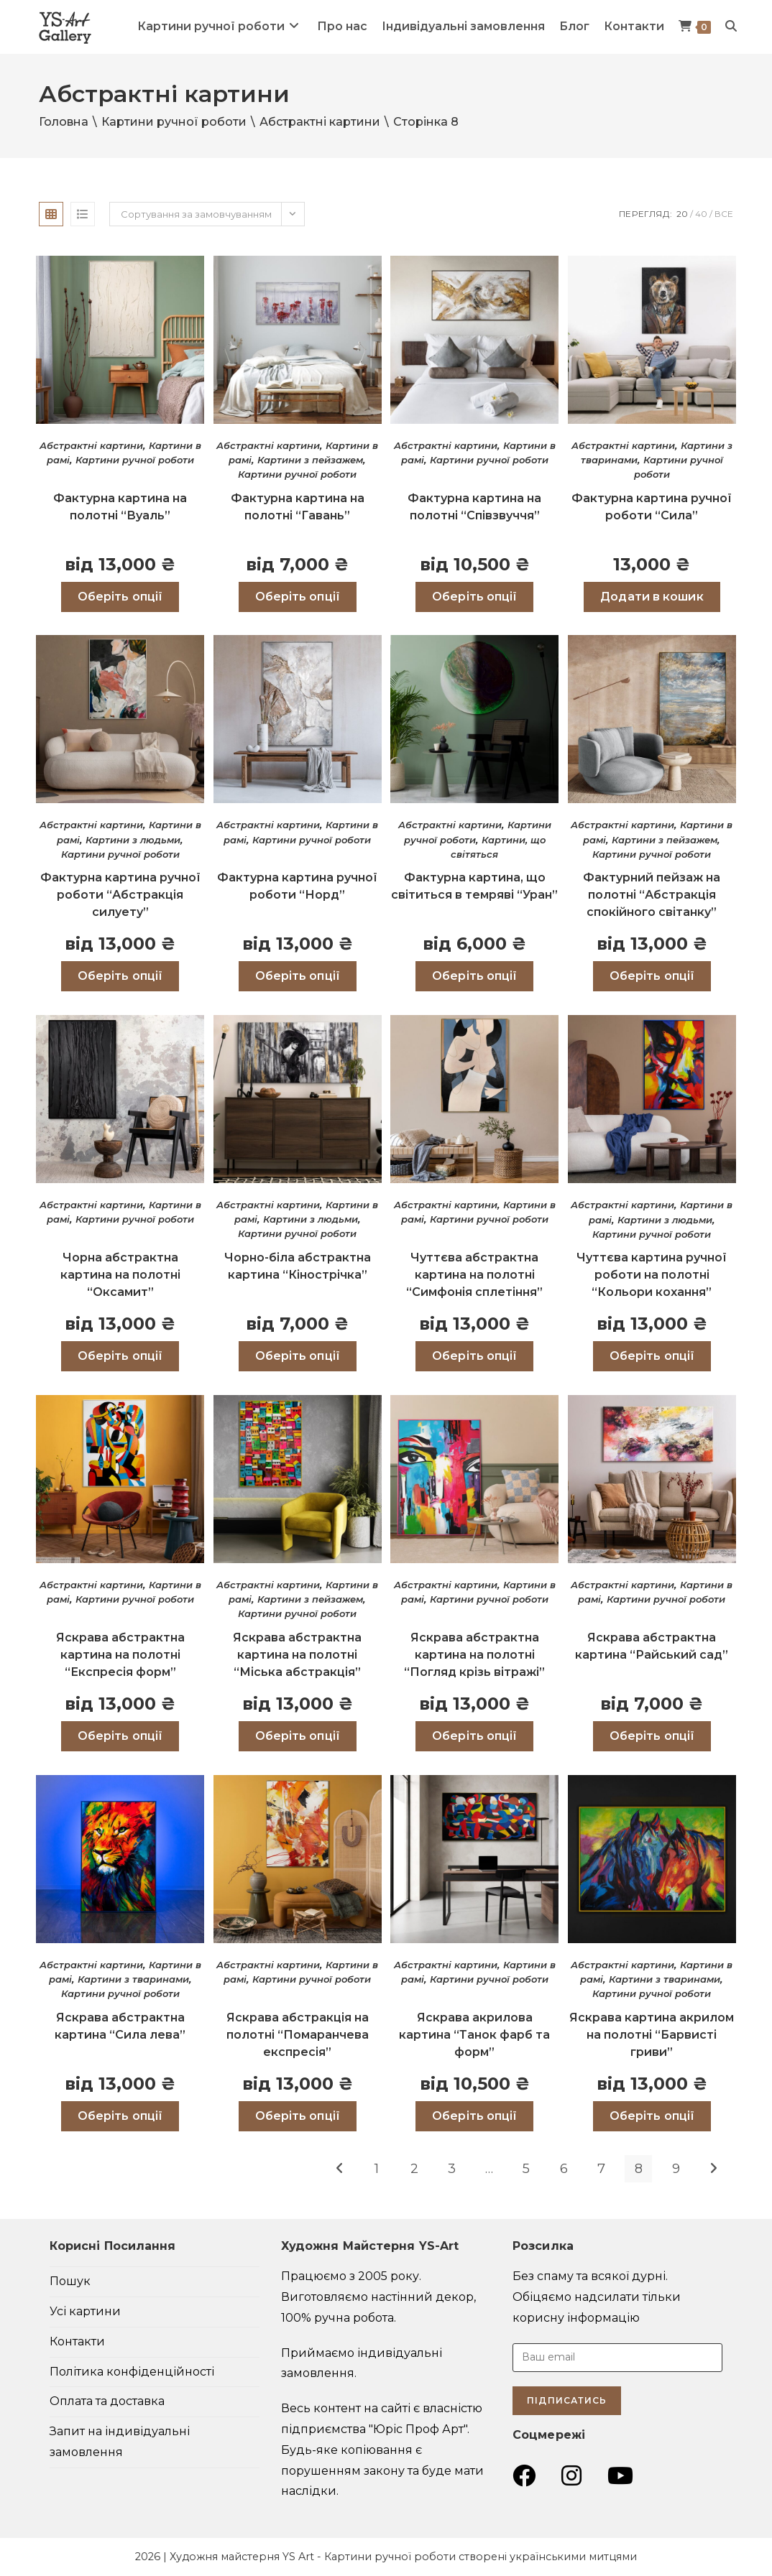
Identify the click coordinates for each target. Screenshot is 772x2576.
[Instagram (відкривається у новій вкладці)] (571, 2476)
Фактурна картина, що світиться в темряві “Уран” (474, 886)
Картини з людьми (133, 839)
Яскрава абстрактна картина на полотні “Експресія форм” (120, 1655)
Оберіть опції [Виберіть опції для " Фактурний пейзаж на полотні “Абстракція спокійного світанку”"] (652, 976)
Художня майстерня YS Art (242, 2556)
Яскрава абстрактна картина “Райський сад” (651, 1646)
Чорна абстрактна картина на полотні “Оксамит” (120, 1275)
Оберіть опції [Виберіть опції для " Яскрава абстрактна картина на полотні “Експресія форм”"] (120, 1736)
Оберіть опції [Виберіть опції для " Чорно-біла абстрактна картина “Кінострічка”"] (297, 1356)
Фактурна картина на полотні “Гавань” (297, 506)
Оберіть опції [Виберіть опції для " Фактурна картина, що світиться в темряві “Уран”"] (474, 976)
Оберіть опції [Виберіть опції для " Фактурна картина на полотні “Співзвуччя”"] (474, 596)
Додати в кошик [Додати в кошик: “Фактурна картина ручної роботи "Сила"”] (651, 596)
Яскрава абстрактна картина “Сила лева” (120, 2026)
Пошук (70, 2281)
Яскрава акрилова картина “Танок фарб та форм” (474, 2035)
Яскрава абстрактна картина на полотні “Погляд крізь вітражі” (474, 1655)
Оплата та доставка (107, 2401)
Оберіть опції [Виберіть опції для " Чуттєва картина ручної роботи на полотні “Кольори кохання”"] (652, 1356)
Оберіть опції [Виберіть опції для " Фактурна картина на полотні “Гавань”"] (297, 596)
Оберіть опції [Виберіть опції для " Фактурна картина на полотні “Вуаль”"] (120, 596)
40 (701, 213)
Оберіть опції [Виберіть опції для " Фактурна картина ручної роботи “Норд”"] (297, 976)
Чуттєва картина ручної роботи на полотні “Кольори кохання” (651, 1275)
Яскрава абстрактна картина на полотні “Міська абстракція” (297, 1655)
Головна (63, 122)
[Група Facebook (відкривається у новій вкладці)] (524, 2476)
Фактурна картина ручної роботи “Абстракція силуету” (120, 895)
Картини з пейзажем (310, 459)
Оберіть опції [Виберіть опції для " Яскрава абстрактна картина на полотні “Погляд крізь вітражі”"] (474, 1736)
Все (723, 213)
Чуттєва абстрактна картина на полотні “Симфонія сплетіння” (474, 1275)
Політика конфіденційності (132, 2371)
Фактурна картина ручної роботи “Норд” (297, 886)
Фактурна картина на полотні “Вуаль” (120, 506)
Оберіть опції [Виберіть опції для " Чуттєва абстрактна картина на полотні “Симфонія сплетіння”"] (474, 1356)
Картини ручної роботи (174, 122)
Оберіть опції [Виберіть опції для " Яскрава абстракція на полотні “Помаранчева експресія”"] (297, 2116)
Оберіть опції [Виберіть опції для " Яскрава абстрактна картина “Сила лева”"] (120, 2116)
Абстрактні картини (319, 122)
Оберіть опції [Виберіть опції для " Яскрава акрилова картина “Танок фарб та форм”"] (474, 2116)
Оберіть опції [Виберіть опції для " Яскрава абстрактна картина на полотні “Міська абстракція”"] (297, 1736)
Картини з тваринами (133, 1979)
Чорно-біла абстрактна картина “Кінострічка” (297, 1266)
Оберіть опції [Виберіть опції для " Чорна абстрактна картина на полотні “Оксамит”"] (120, 1356)
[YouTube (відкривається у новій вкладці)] (620, 2476)
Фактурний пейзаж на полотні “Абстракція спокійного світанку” (651, 895)
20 (682, 213)
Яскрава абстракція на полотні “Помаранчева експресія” (297, 2035)
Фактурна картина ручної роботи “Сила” (651, 506)
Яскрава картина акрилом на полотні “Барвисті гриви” (651, 2035)
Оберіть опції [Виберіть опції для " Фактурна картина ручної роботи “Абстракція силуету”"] (120, 976)
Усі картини (85, 2311)
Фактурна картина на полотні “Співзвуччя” (474, 506)
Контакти (77, 2341)
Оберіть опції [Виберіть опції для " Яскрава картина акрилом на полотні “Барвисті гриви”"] (652, 2116)
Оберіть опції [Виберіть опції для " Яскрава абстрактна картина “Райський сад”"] (652, 1736)
